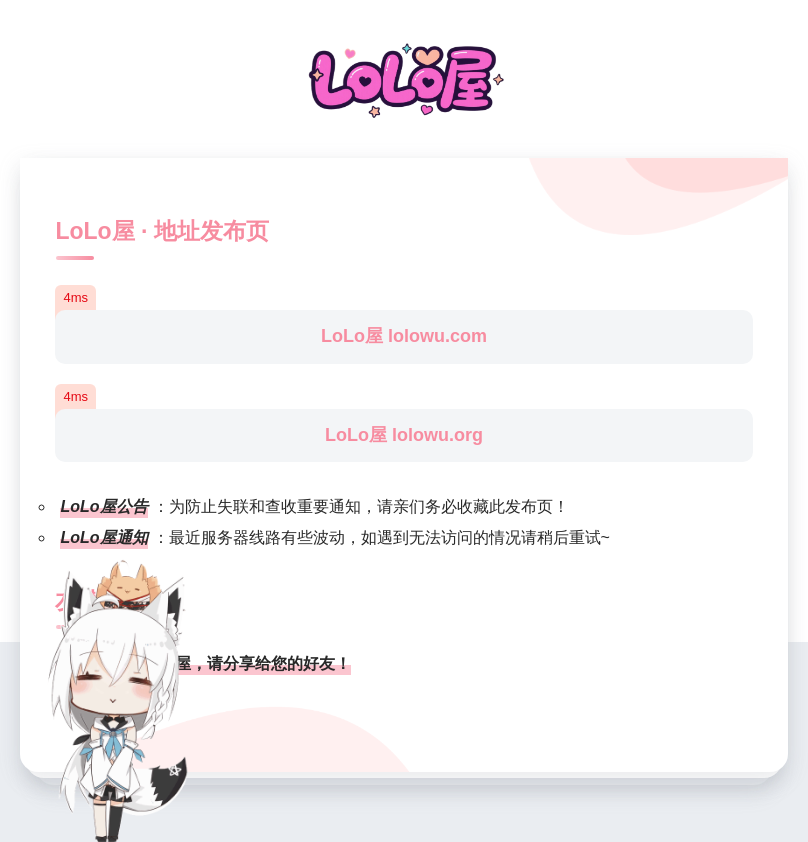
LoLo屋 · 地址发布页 (161, 231)
